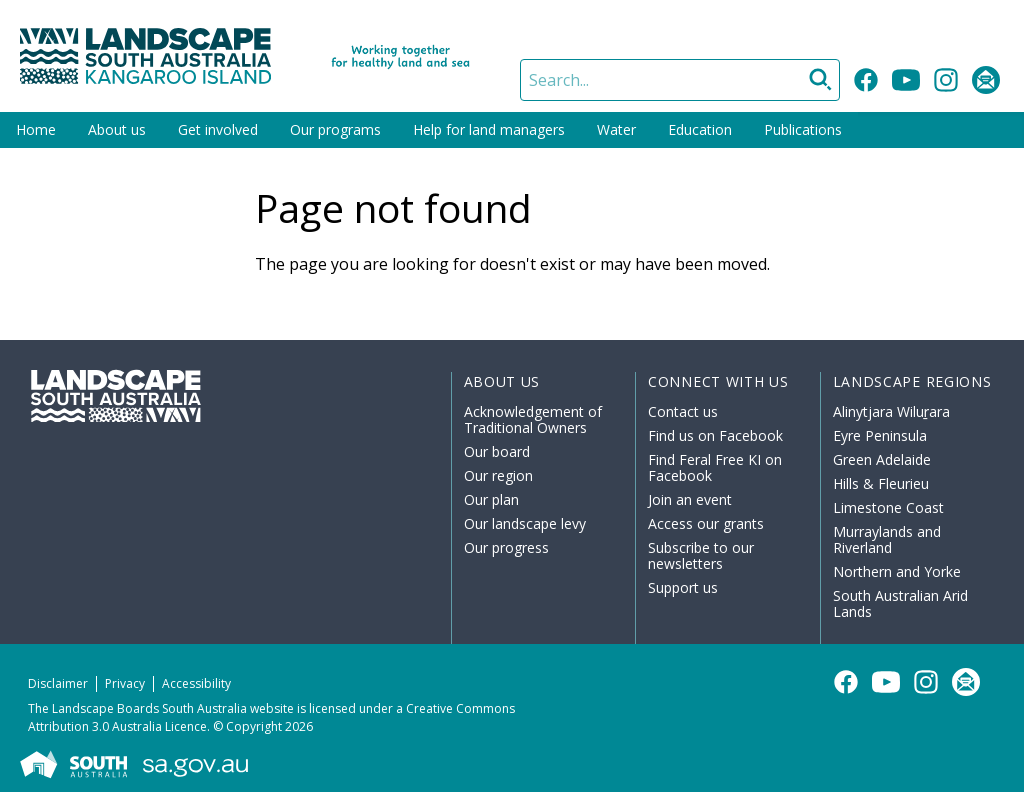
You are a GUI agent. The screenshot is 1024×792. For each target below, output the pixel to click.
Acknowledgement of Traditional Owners (533, 419)
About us (117, 129)
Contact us (683, 411)
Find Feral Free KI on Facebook (715, 467)
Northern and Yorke (897, 571)
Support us (683, 587)
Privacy (125, 683)
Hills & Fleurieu (881, 483)
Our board (497, 451)
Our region (498, 475)
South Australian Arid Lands (900, 603)
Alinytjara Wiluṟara (892, 411)
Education (700, 129)
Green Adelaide (882, 459)
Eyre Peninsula (880, 435)
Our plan (491, 499)
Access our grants (706, 523)
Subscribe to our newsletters (701, 555)
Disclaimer (58, 683)
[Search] (680, 80)
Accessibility (196, 683)
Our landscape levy (525, 523)
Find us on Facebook (715, 435)
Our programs (335, 129)
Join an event (690, 499)
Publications (803, 129)
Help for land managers (489, 129)
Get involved (218, 129)
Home (36, 129)
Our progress (506, 547)
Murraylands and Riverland (887, 539)
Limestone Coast (888, 507)
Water (616, 129)
